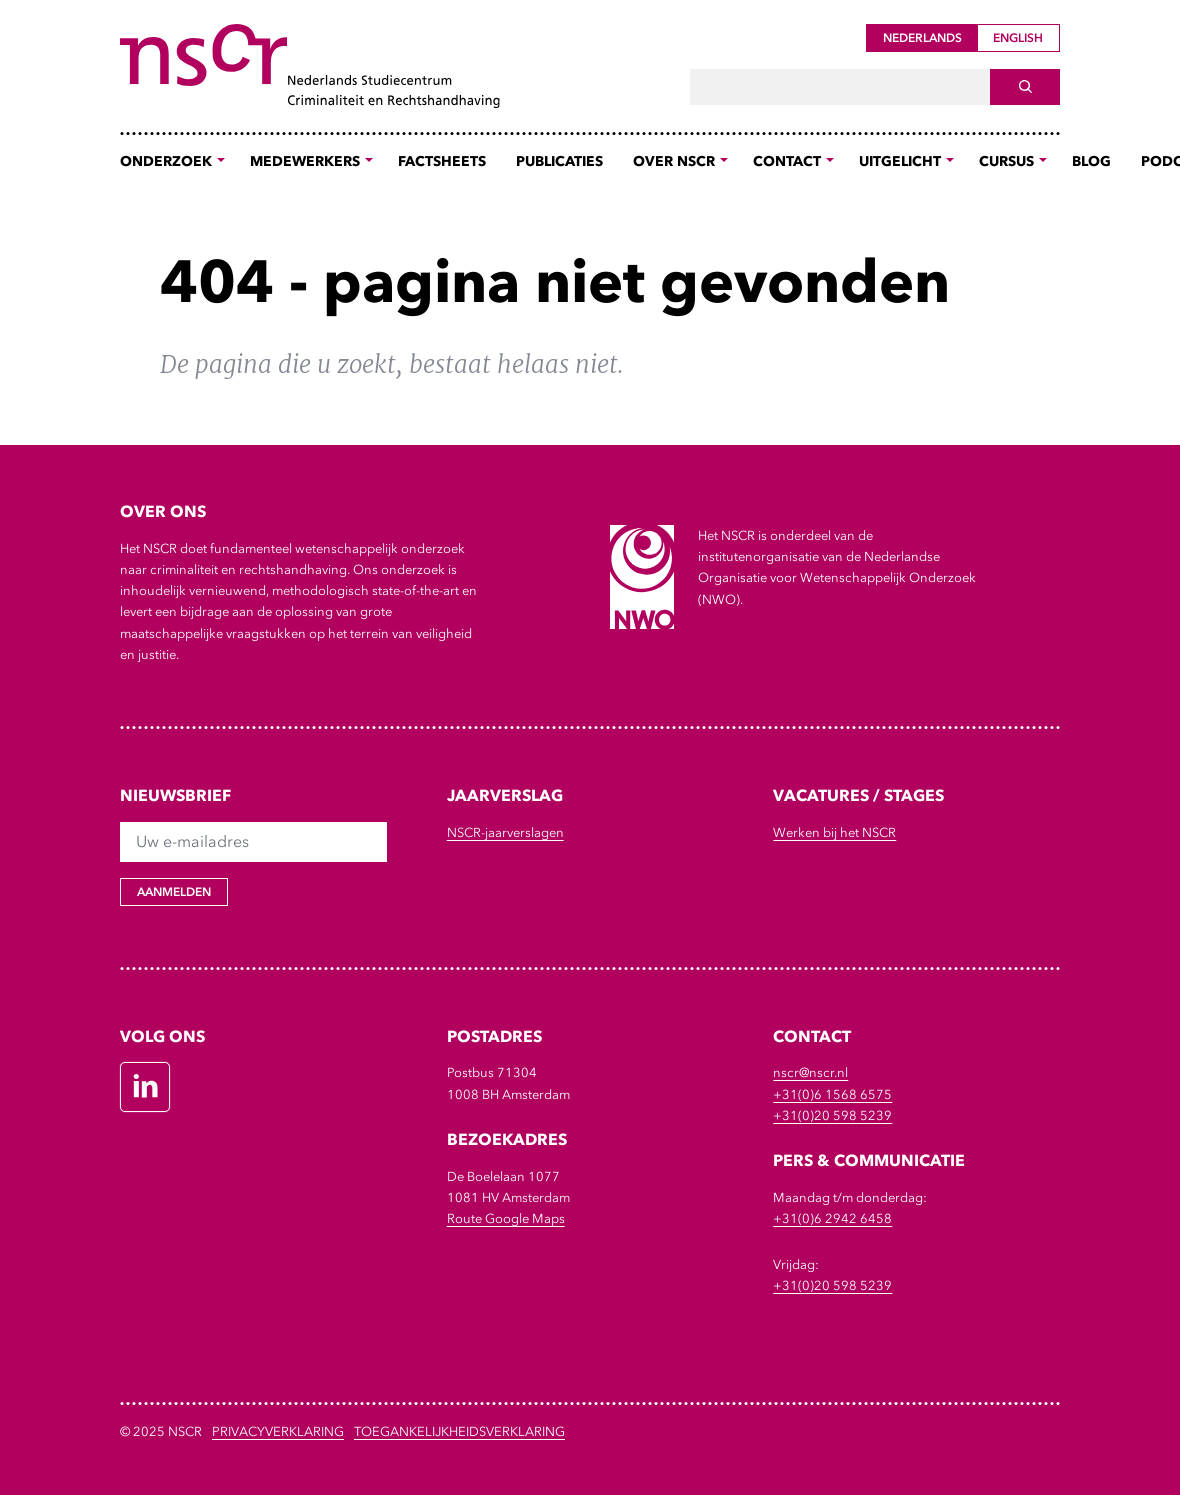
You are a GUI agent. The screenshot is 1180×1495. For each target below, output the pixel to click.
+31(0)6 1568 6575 (832, 1094)
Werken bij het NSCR (834, 832)
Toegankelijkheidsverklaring (459, 1431)
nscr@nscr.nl (810, 1072)
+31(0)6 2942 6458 (832, 1218)
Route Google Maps (506, 1218)
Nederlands (922, 38)
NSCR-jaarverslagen (505, 832)
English (1018, 38)
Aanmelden (174, 892)
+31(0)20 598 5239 (832, 1115)
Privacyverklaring (278, 1431)
